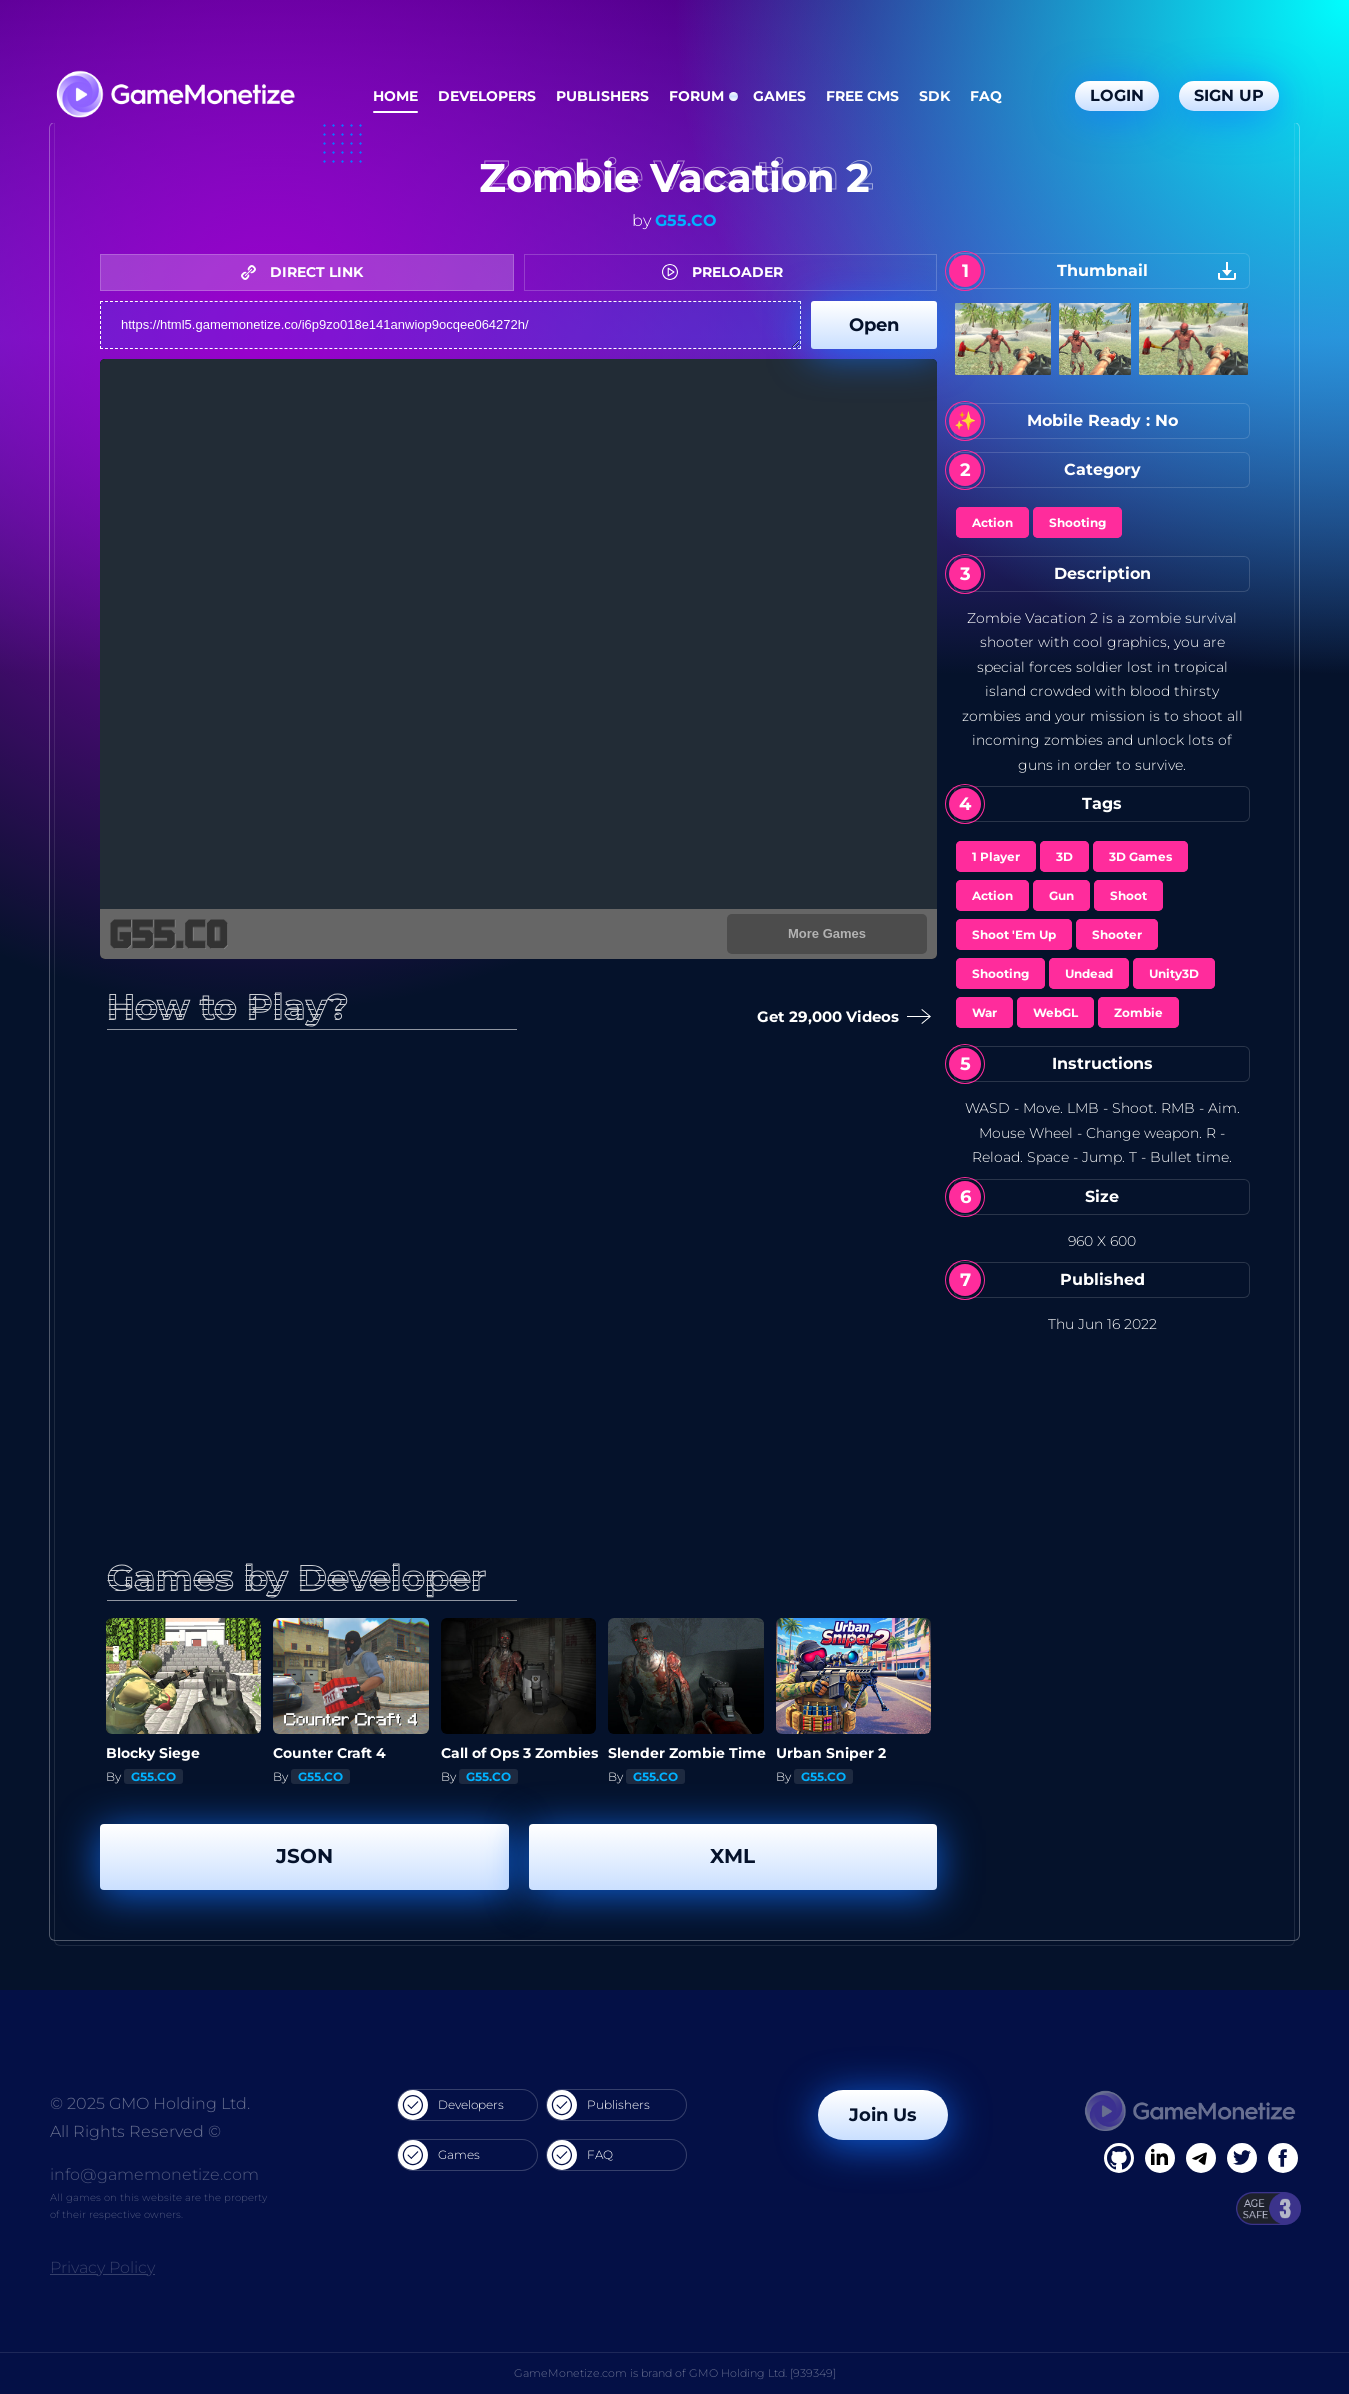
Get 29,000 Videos (841, 1017)
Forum (696, 96)
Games (779, 96)
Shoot (1128, 895)
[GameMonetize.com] (174, 96)
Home (395, 96)
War (984, 1012)
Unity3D (1174, 973)
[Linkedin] (1201, 2158)
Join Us (883, 2115)
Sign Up (1229, 95)
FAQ (986, 96)
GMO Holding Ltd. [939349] (762, 2373)
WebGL (1055, 1012)
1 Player (996, 856)
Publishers (602, 96)
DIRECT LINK (307, 272)
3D (1064, 856)
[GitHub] (1283, 2158)
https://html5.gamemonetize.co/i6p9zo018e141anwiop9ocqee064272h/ (450, 325)
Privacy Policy (102, 2267)
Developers (487, 96)
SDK (934, 96)
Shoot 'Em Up (1014, 934)
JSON (304, 1856)
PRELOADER (727, 272)
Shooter (1117, 934)
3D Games (1140, 856)
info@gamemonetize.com (154, 2174)
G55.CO (686, 220)
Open (874, 325)
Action (992, 522)
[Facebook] (1119, 2158)
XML (732, 1856)
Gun (1061, 895)
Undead (1089, 973)
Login (1117, 95)
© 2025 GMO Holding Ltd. (150, 2103)
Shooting (1077, 522)
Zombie (1138, 1012)
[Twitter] (1242, 2158)
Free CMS (862, 96)
